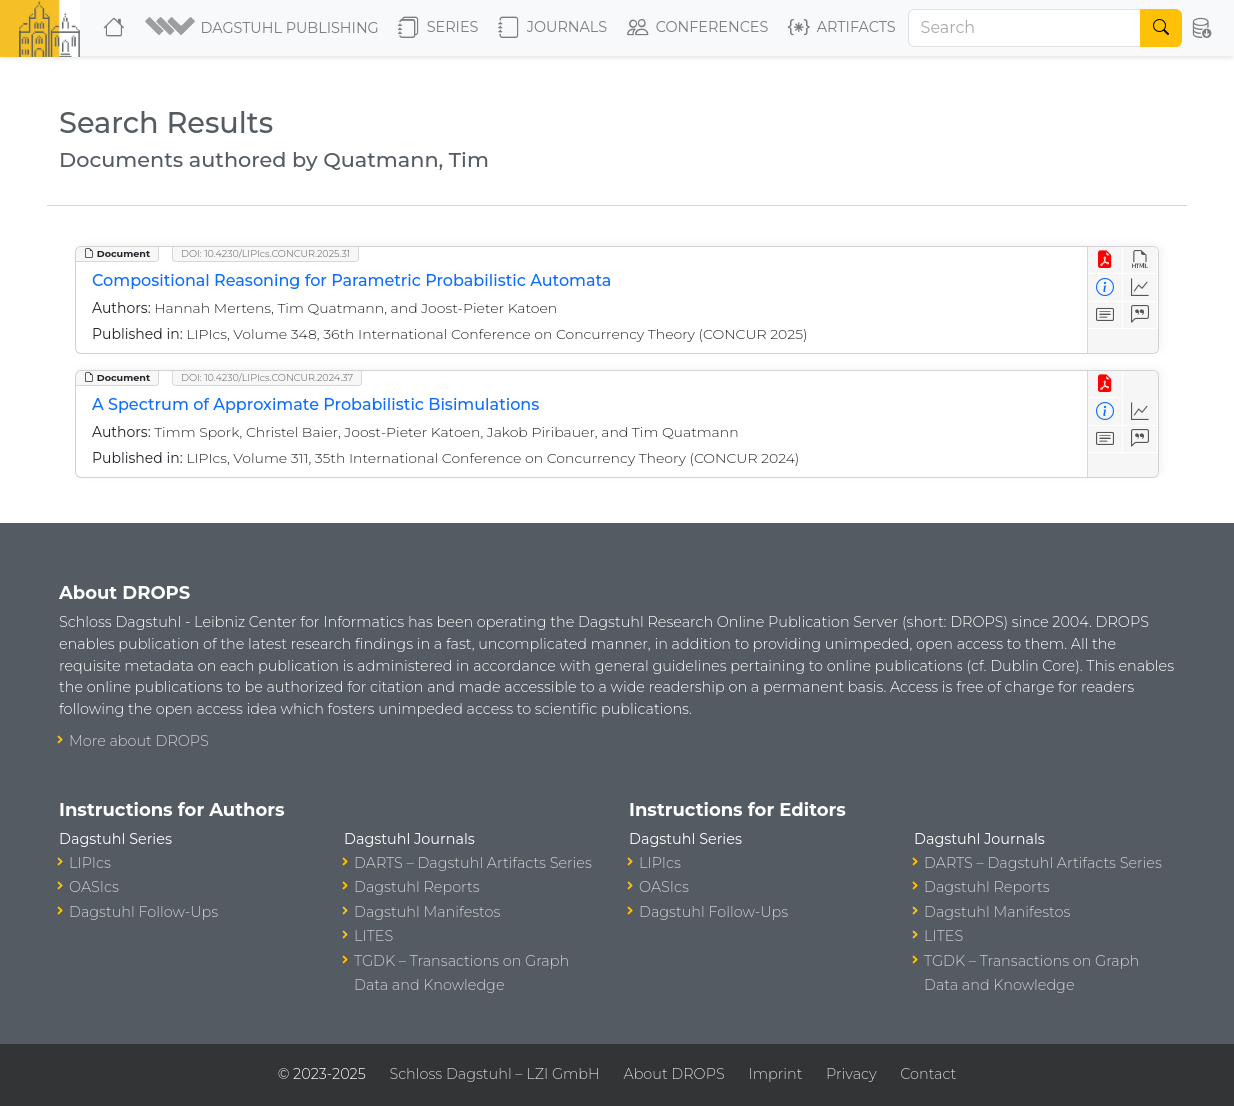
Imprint (775, 1074)
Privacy (851, 1074)
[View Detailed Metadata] (1105, 287)
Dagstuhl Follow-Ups (143, 912)
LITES (373, 936)
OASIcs (94, 887)
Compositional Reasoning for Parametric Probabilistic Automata (351, 280)
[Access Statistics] (1140, 287)
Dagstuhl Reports (417, 887)
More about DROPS (139, 741)
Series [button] (438, 28)
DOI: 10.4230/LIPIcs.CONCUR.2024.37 (267, 377)
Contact (928, 1074)
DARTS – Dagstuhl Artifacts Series (473, 863)
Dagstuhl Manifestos (427, 912)
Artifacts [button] (842, 28)
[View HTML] (1140, 260)
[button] (263, 28)
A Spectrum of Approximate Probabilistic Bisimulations (315, 404)
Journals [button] (552, 28)
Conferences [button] (698, 28)
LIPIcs (90, 863)
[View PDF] (1105, 260)
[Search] (1025, 28)
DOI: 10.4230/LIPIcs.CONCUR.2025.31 (265, 253)
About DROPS (673, 1074)
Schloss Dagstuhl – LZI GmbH (494, 1074)
